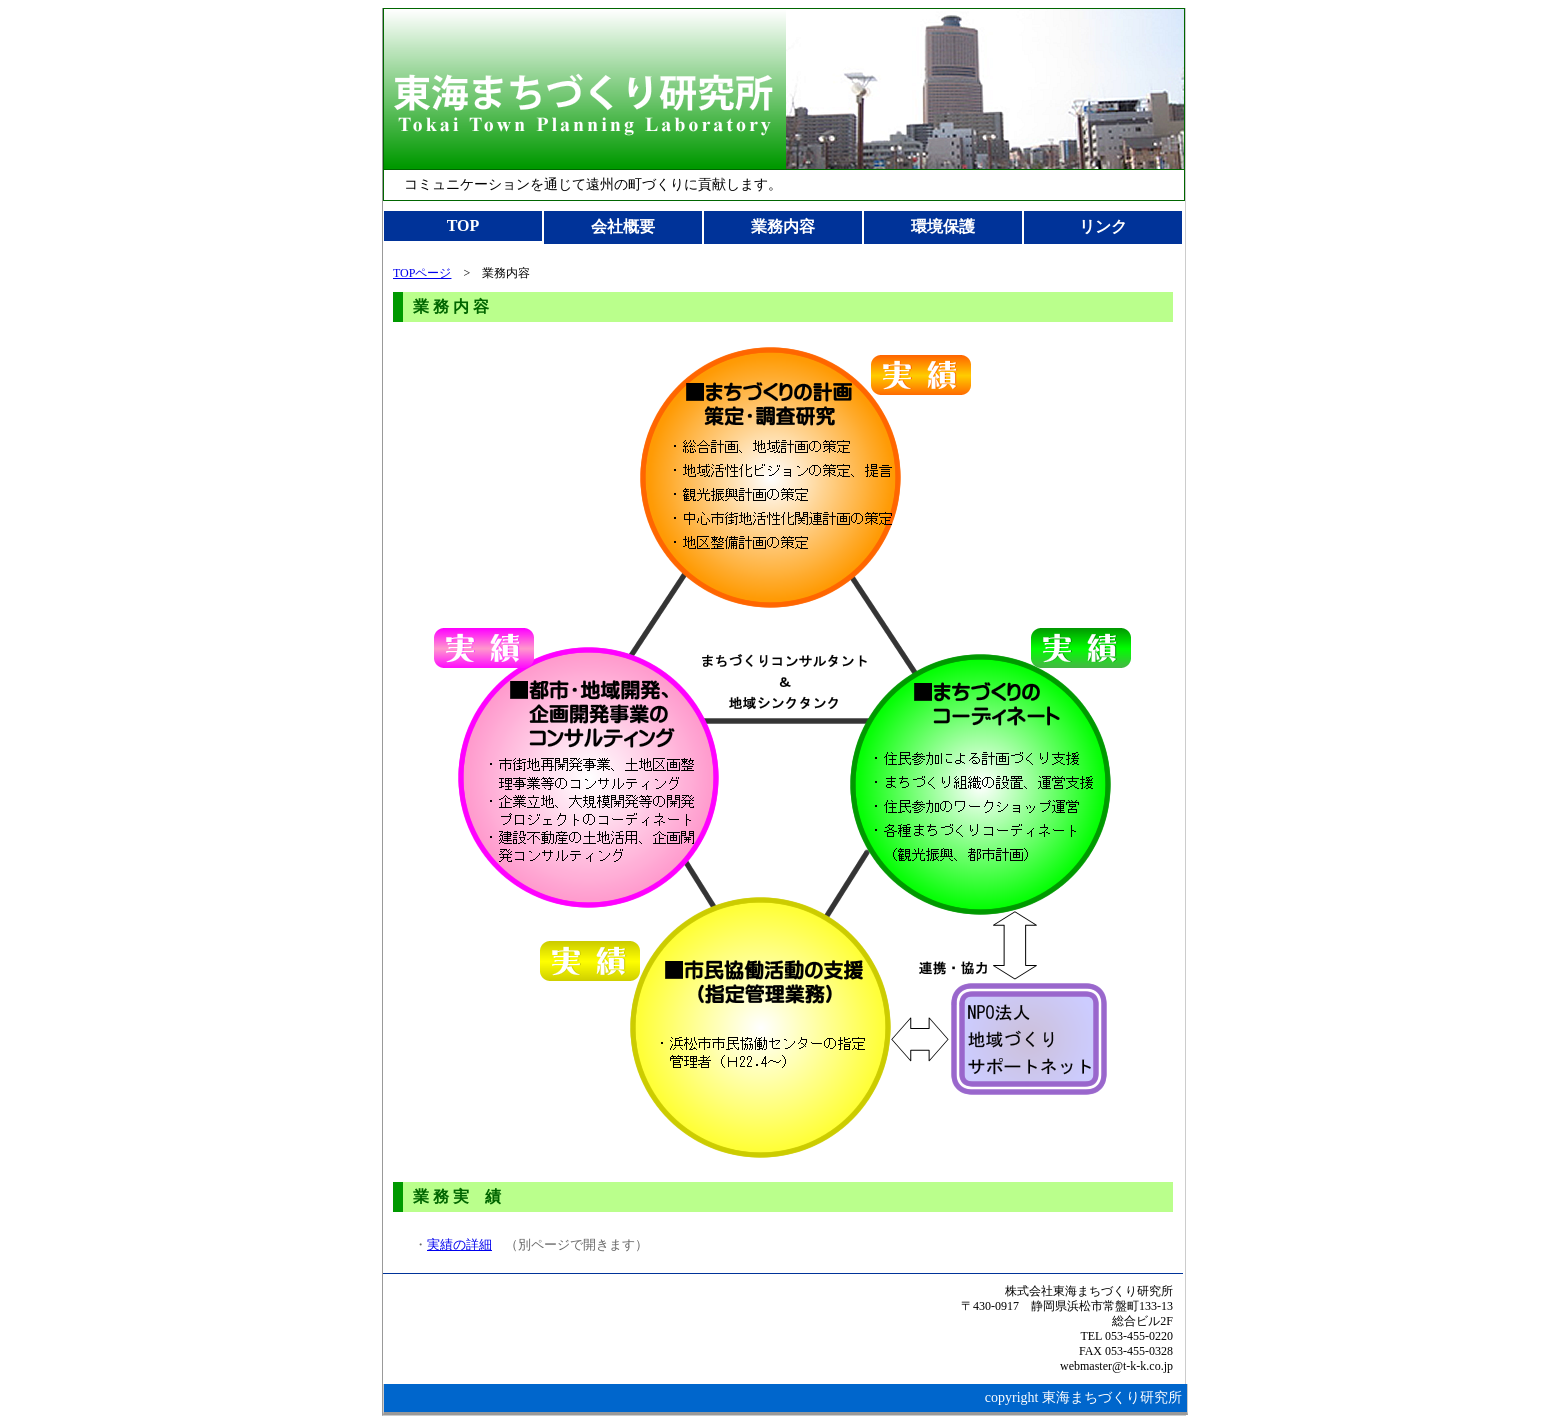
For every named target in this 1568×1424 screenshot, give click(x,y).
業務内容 (783, 226)
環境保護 (943, 226)
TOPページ (422, 273)
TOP (463, 225)
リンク (1103, 226)
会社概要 (623, 226)
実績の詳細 (459, 1244)
